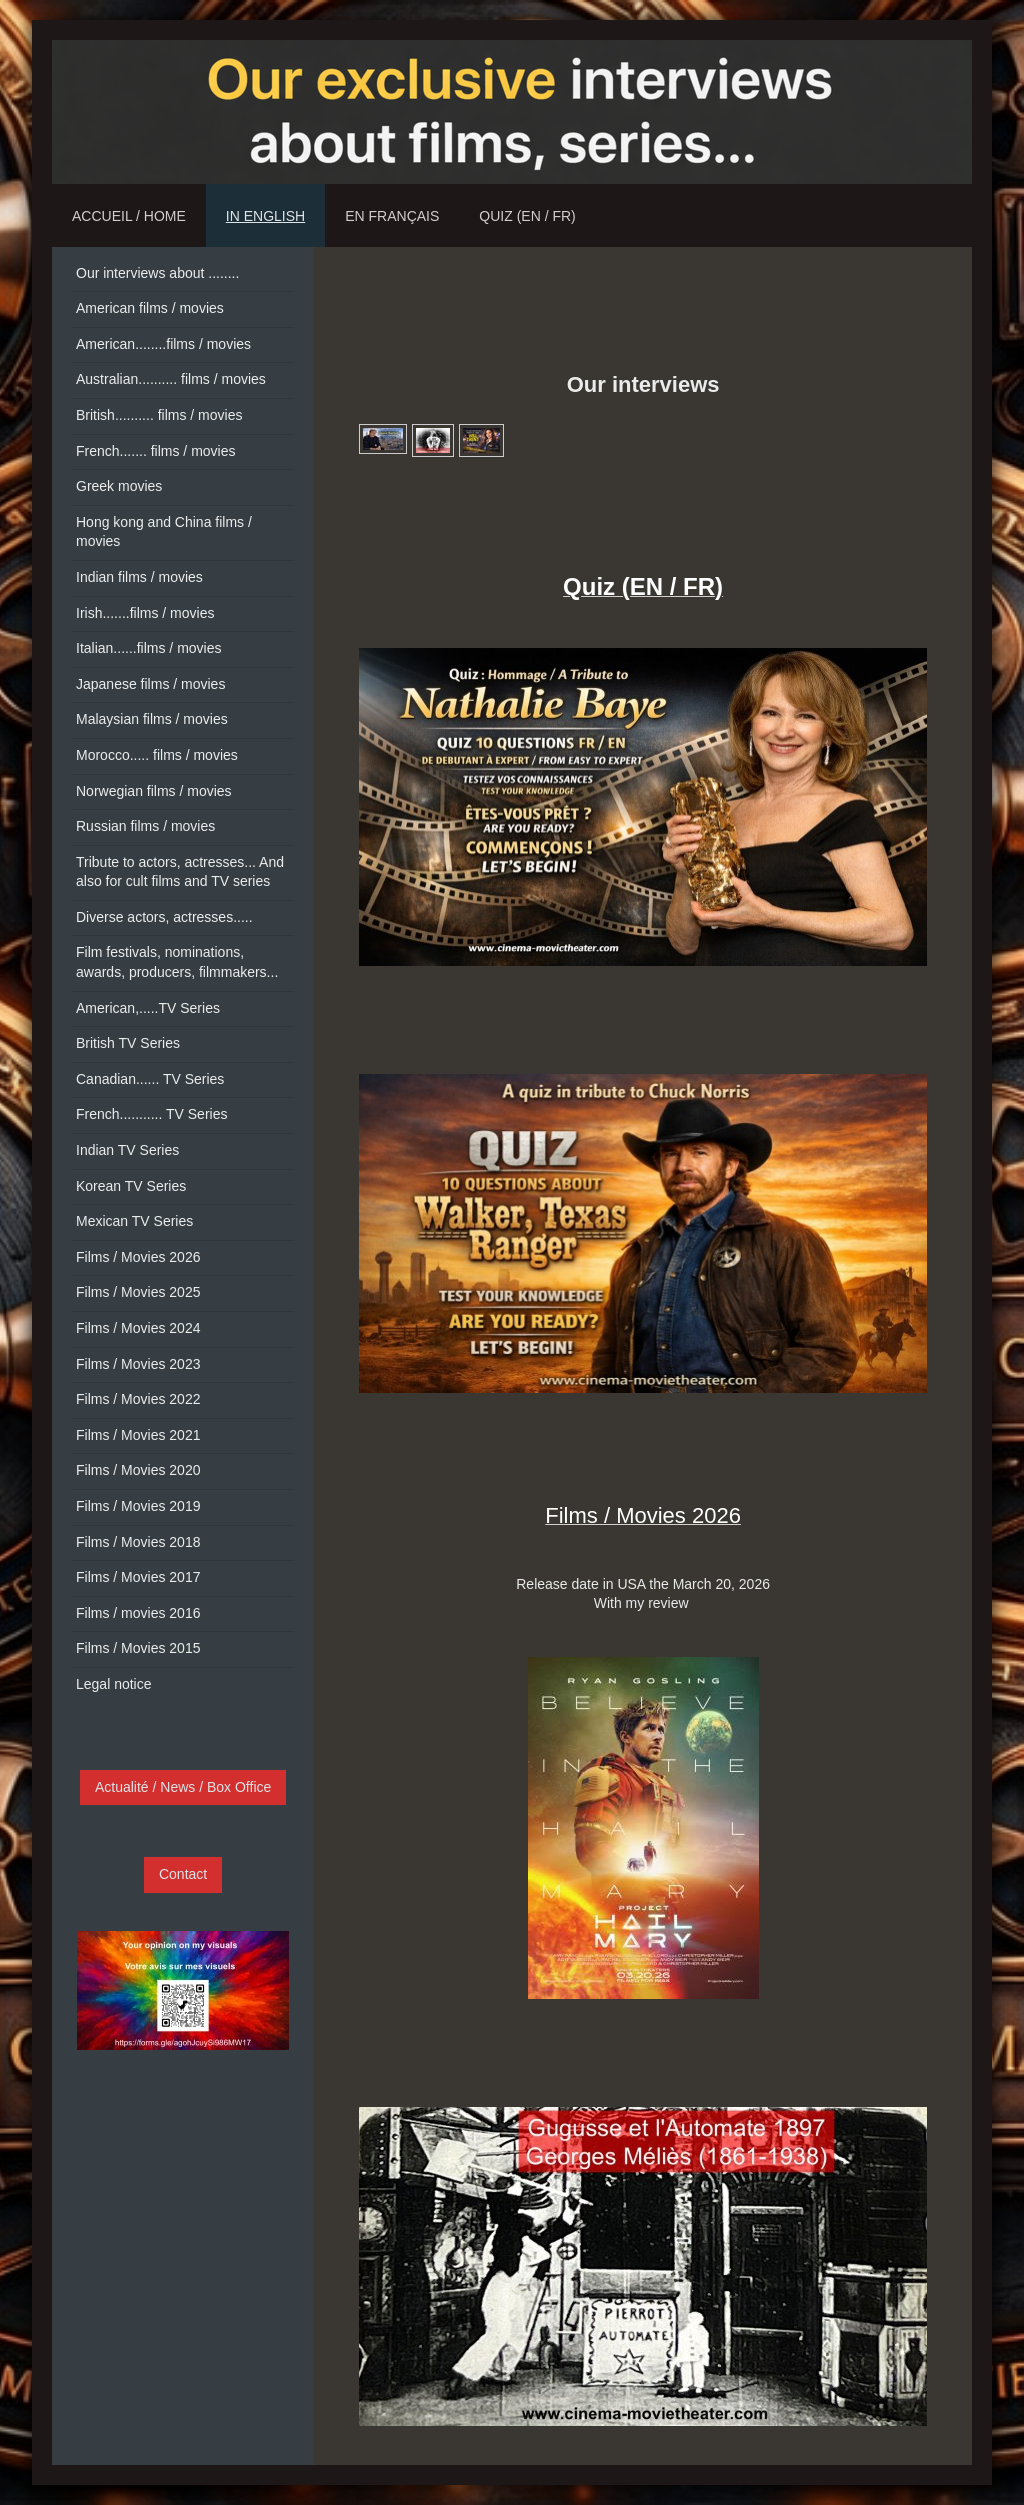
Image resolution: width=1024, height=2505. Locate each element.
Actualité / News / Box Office (183, 1787)
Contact (183, 1874)
